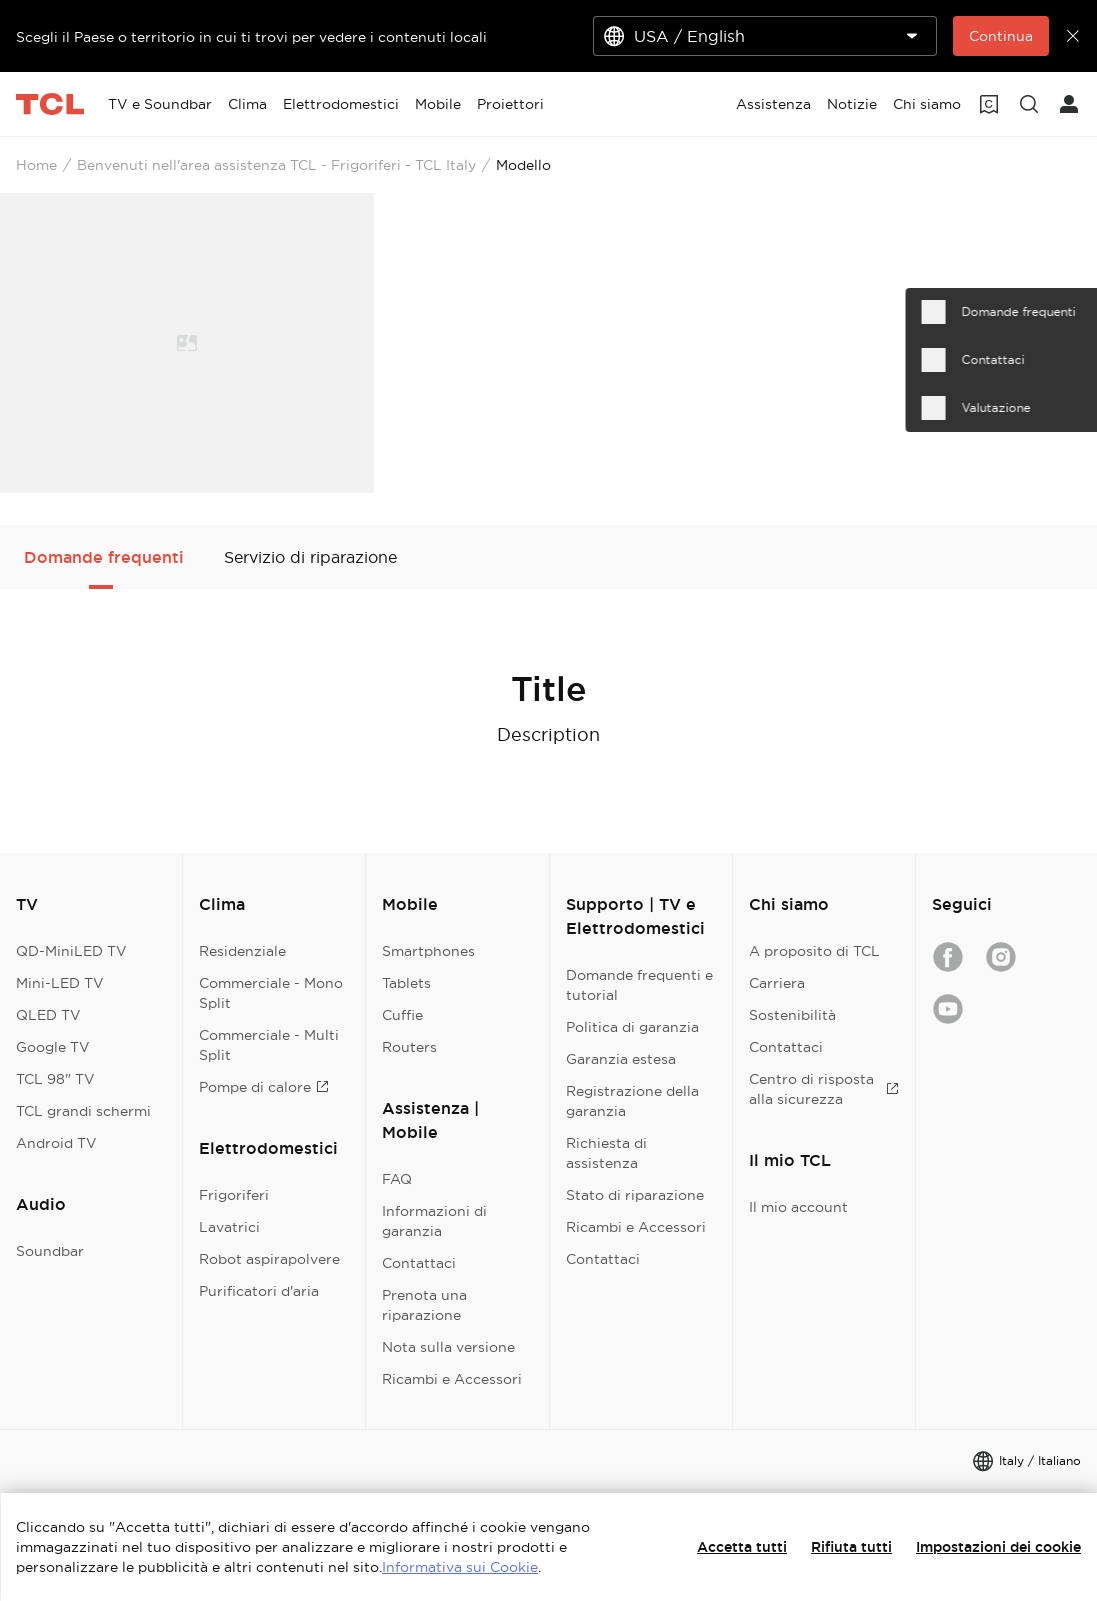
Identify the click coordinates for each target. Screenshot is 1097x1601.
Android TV (56, 1143)
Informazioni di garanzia (434, 1221)
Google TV (53, 1047)
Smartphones (428, 951)
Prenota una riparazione (424, 1305)
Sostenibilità (792, 1015)
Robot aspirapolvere (269, 1259)
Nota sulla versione (448, 1347)
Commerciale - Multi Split (269, 1045)
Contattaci (419, 1263)
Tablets (406, 983)
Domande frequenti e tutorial (639, 985)
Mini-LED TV (60, 983)
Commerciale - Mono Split (271, 993)
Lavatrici (229, 1227)
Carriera (777, 983)
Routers (409, 1047)
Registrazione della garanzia (632, 1101)
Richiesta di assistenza (606, 1153)
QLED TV (48, 1015)
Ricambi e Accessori (452, 1379)
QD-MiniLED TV (71, 951)
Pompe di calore (264, 1087)
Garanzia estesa (621, 1059)
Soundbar (50, 1251)
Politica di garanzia (632, 1027)
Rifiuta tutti (851, 1547)
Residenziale (242, 951)
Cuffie (402, 1015)
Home (36, 165)
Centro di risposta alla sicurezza (824, 1089)
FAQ (397, 1179)
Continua (1001, 36)
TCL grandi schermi (83, 1111)
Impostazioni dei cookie (998, 1547)
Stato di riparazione (635, 1195)
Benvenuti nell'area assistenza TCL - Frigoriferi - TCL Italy (276, 165)
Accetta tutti (742, 1547)
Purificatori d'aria (259, 1291)
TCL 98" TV (55, 1079)
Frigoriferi (234, 1195)
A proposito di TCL (814, 951)
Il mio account (798, 1207)
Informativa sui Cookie (460, 1567)
